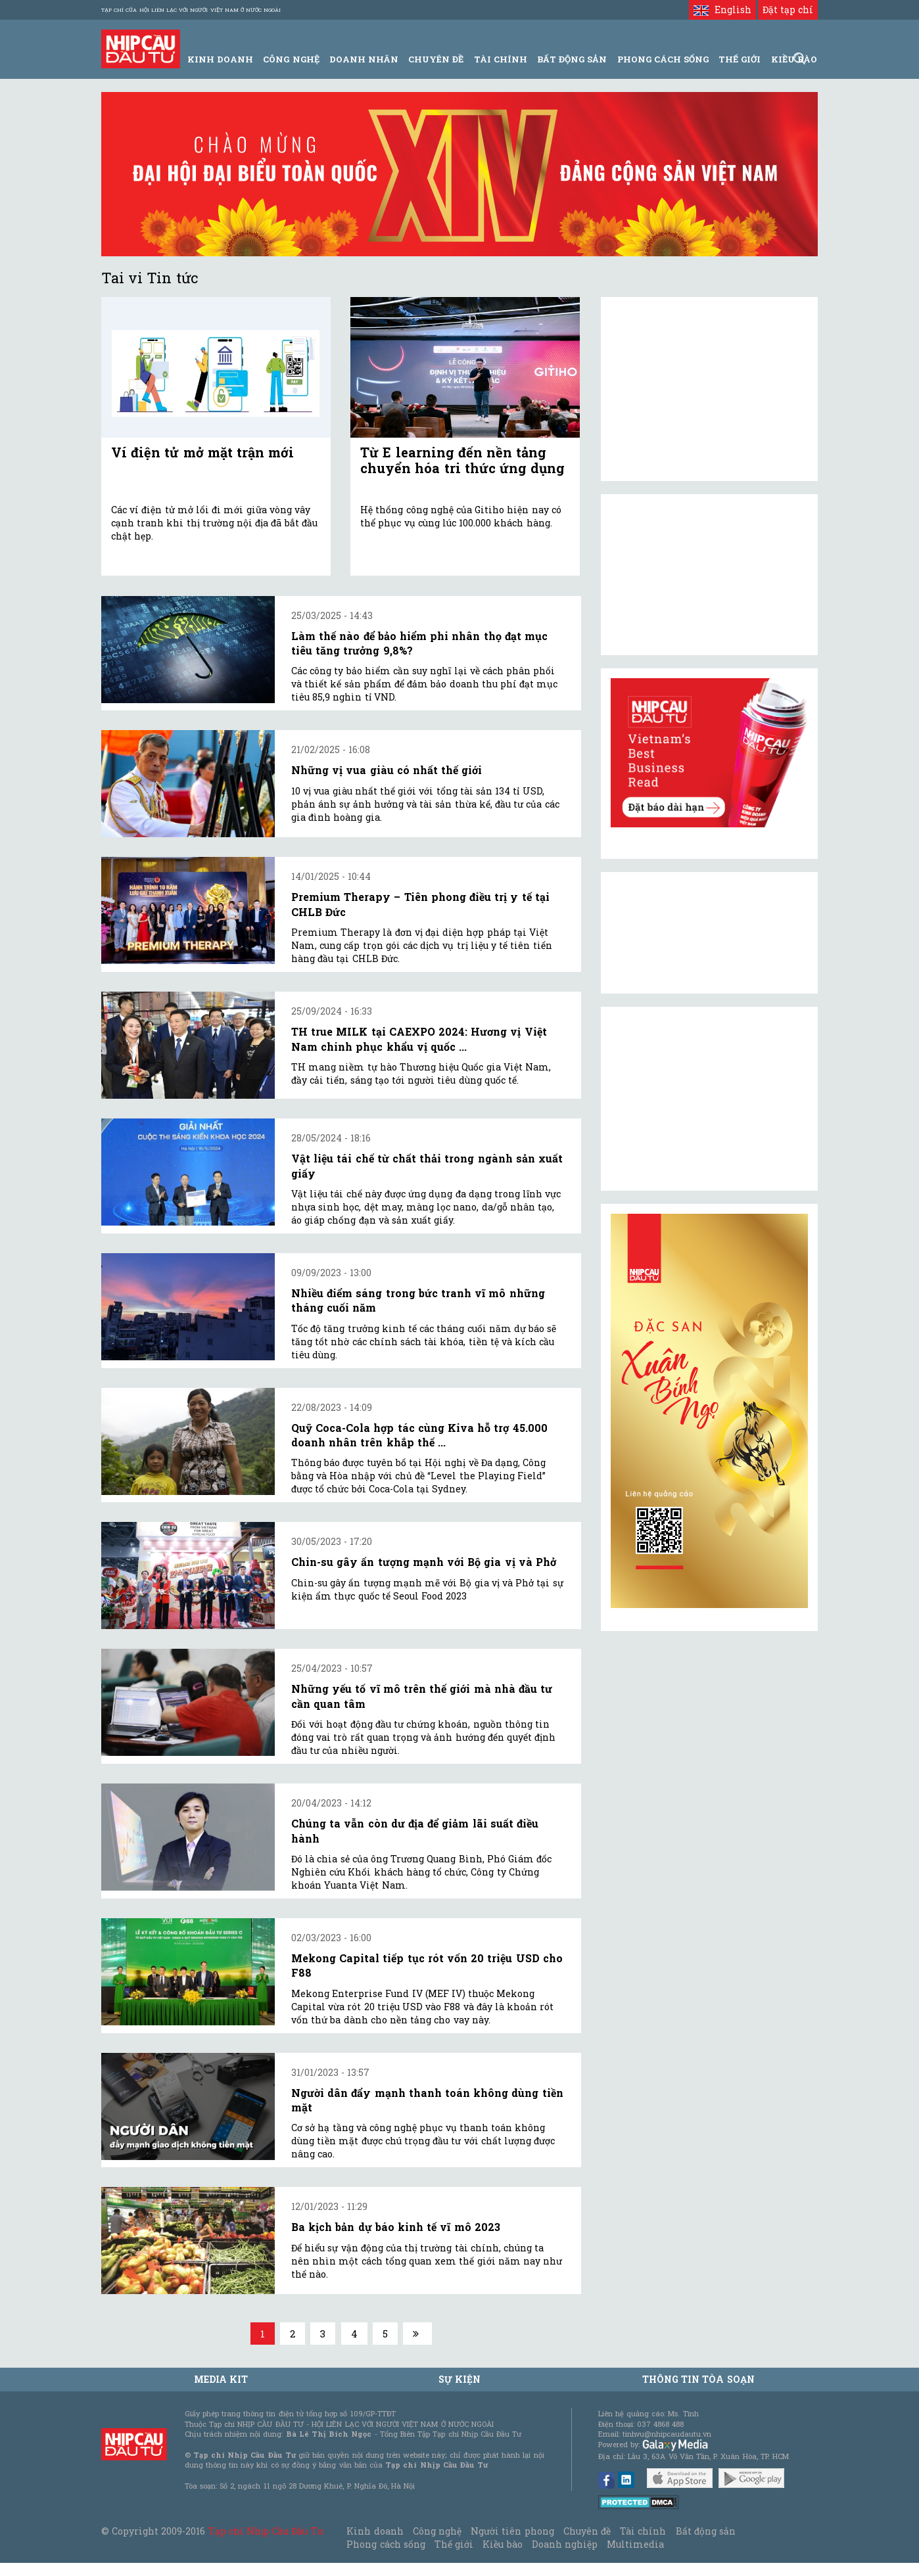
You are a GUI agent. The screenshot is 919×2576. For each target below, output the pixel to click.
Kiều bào (502, 2544)
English (722, 9)
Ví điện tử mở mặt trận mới (202, 452)
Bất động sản (572, 59)
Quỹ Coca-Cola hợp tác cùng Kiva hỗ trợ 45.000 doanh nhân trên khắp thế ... (419, 1435)
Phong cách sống (385, 2544)
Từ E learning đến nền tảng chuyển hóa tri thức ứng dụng (462, 460)
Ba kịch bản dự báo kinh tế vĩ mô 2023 (395, 2227)
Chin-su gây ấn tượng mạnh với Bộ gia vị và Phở (423, 1562)
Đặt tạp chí (788, 9)
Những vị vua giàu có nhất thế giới (386, 770)
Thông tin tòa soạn (698, 2379)
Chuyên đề (435, 59)
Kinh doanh (374, 2531)
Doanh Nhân (363, 59)
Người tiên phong (512, 2531)
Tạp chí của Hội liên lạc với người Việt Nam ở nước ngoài (191, 10)
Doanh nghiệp (565, 2544)
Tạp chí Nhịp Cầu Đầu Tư (265, 2531)
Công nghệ (437, 2531)
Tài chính (643, 2531)
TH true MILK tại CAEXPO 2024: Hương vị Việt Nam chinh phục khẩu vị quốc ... (419, 1038)
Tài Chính (500, 59)
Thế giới (740, 59)
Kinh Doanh (220, 59)
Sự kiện (459, 2379)
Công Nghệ (291, 59)
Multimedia (635, 2544)
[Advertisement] (709, 1099)
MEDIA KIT (221, 2379)
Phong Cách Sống (663, 59)
